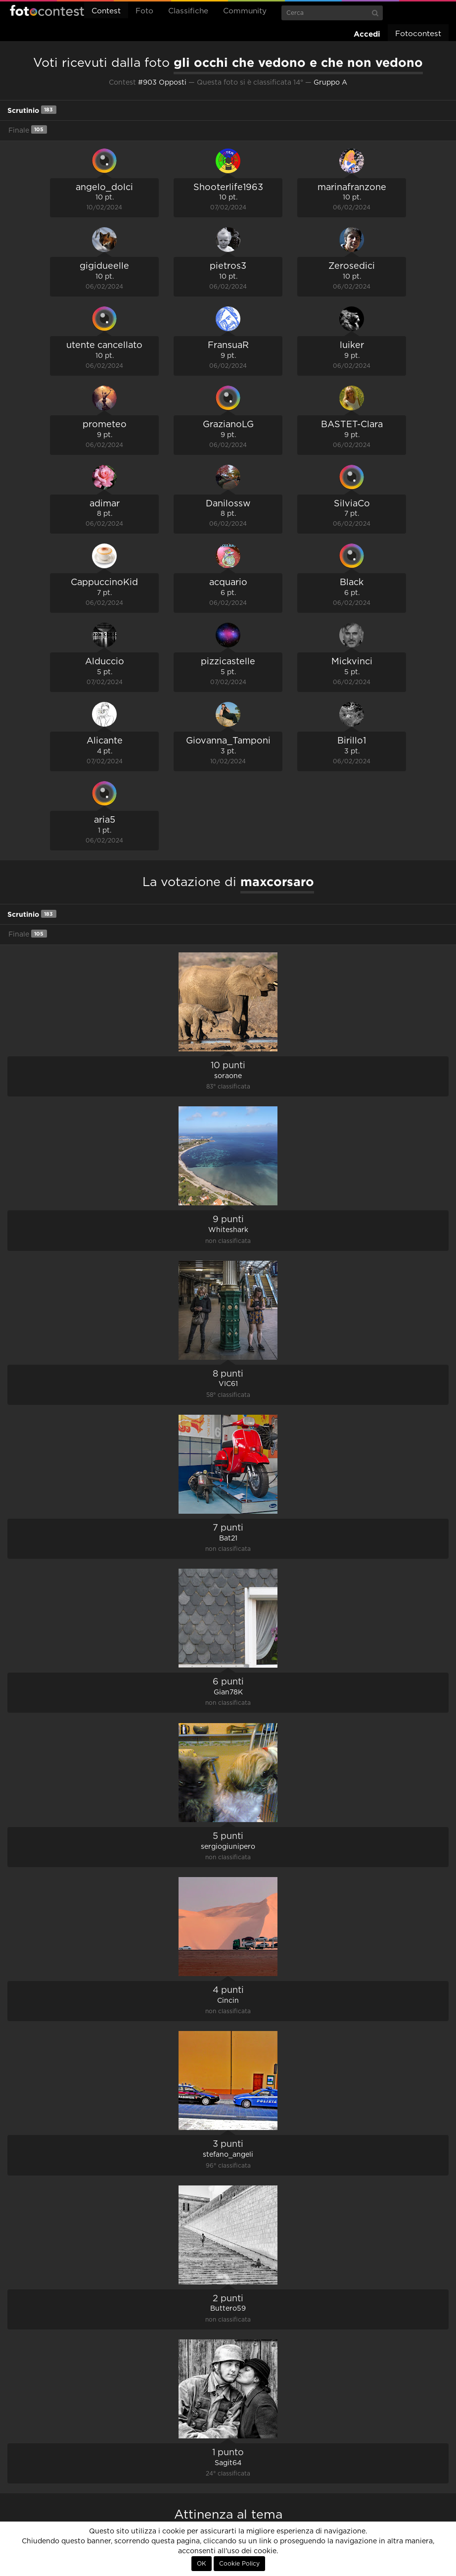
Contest (106, 11)
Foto (144, 11)
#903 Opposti (162, 82)
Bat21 (228, 1538)
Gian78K (228, 1692)
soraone (228, 1076)
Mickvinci (351, 661)
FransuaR (228, 345)
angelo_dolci (104, 187)
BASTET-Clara (352, 424)
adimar (105, 503)
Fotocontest (47, 10)
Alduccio (104, 661)
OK (201, 2564)
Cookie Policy (239, 2564)
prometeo (105, 424)
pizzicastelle (228, 661)
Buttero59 (228, 2308)
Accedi (367, 34)
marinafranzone (352, 187)
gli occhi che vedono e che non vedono (298, 62)
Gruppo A (330, 82)
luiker (352, 345)
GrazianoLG (228, 424)
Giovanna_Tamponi (228, 741)
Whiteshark (228, 1230)
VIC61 (228, 1384)
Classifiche (188, 11)
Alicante (105, 741)
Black (352, 582)
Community (245, 11)
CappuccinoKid (104, 582)
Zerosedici (351, 266)
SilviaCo (352, 503)
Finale (27, 129)
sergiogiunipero (228, 1846)
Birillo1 (351, 741)
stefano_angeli (228, 2154)
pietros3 (228, 266)
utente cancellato (104, 345)
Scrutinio (31, 109)
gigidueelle (104, 266)
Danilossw (228, 503)
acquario (228, 582)
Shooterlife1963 (228, 187)
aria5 (104, 820)
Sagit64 (228, 2463)
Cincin (228, 2000)
